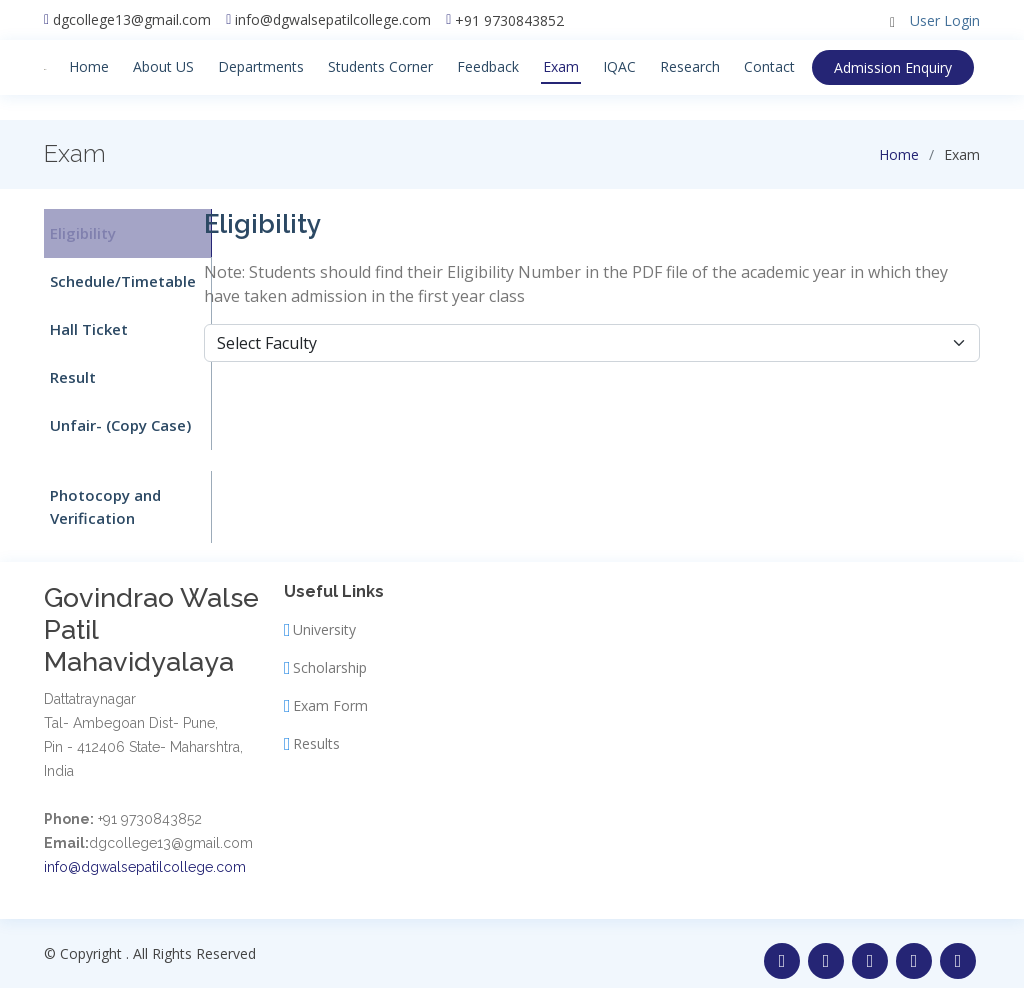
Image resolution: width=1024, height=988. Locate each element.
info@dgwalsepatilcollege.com (333, 20)
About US (160, 66)
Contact (766, 66)
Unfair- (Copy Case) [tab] (114, 414)
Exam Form (330, 691)
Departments (258, 66)
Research (687, 66)
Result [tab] (67, 368)
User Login (945, 20)
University (324, 615)
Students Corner (377, 66)
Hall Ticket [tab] (83, 323)
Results (316, 729)
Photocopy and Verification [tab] (99, 493)
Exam (558, 66)
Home (86, 66)
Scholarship (330, 653)
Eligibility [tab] (77, 232)
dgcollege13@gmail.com (132, 20)
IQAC (616, 66)
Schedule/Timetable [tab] (117, 277)
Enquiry (903, 67)
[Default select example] (592, 343)
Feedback (485, 66)
